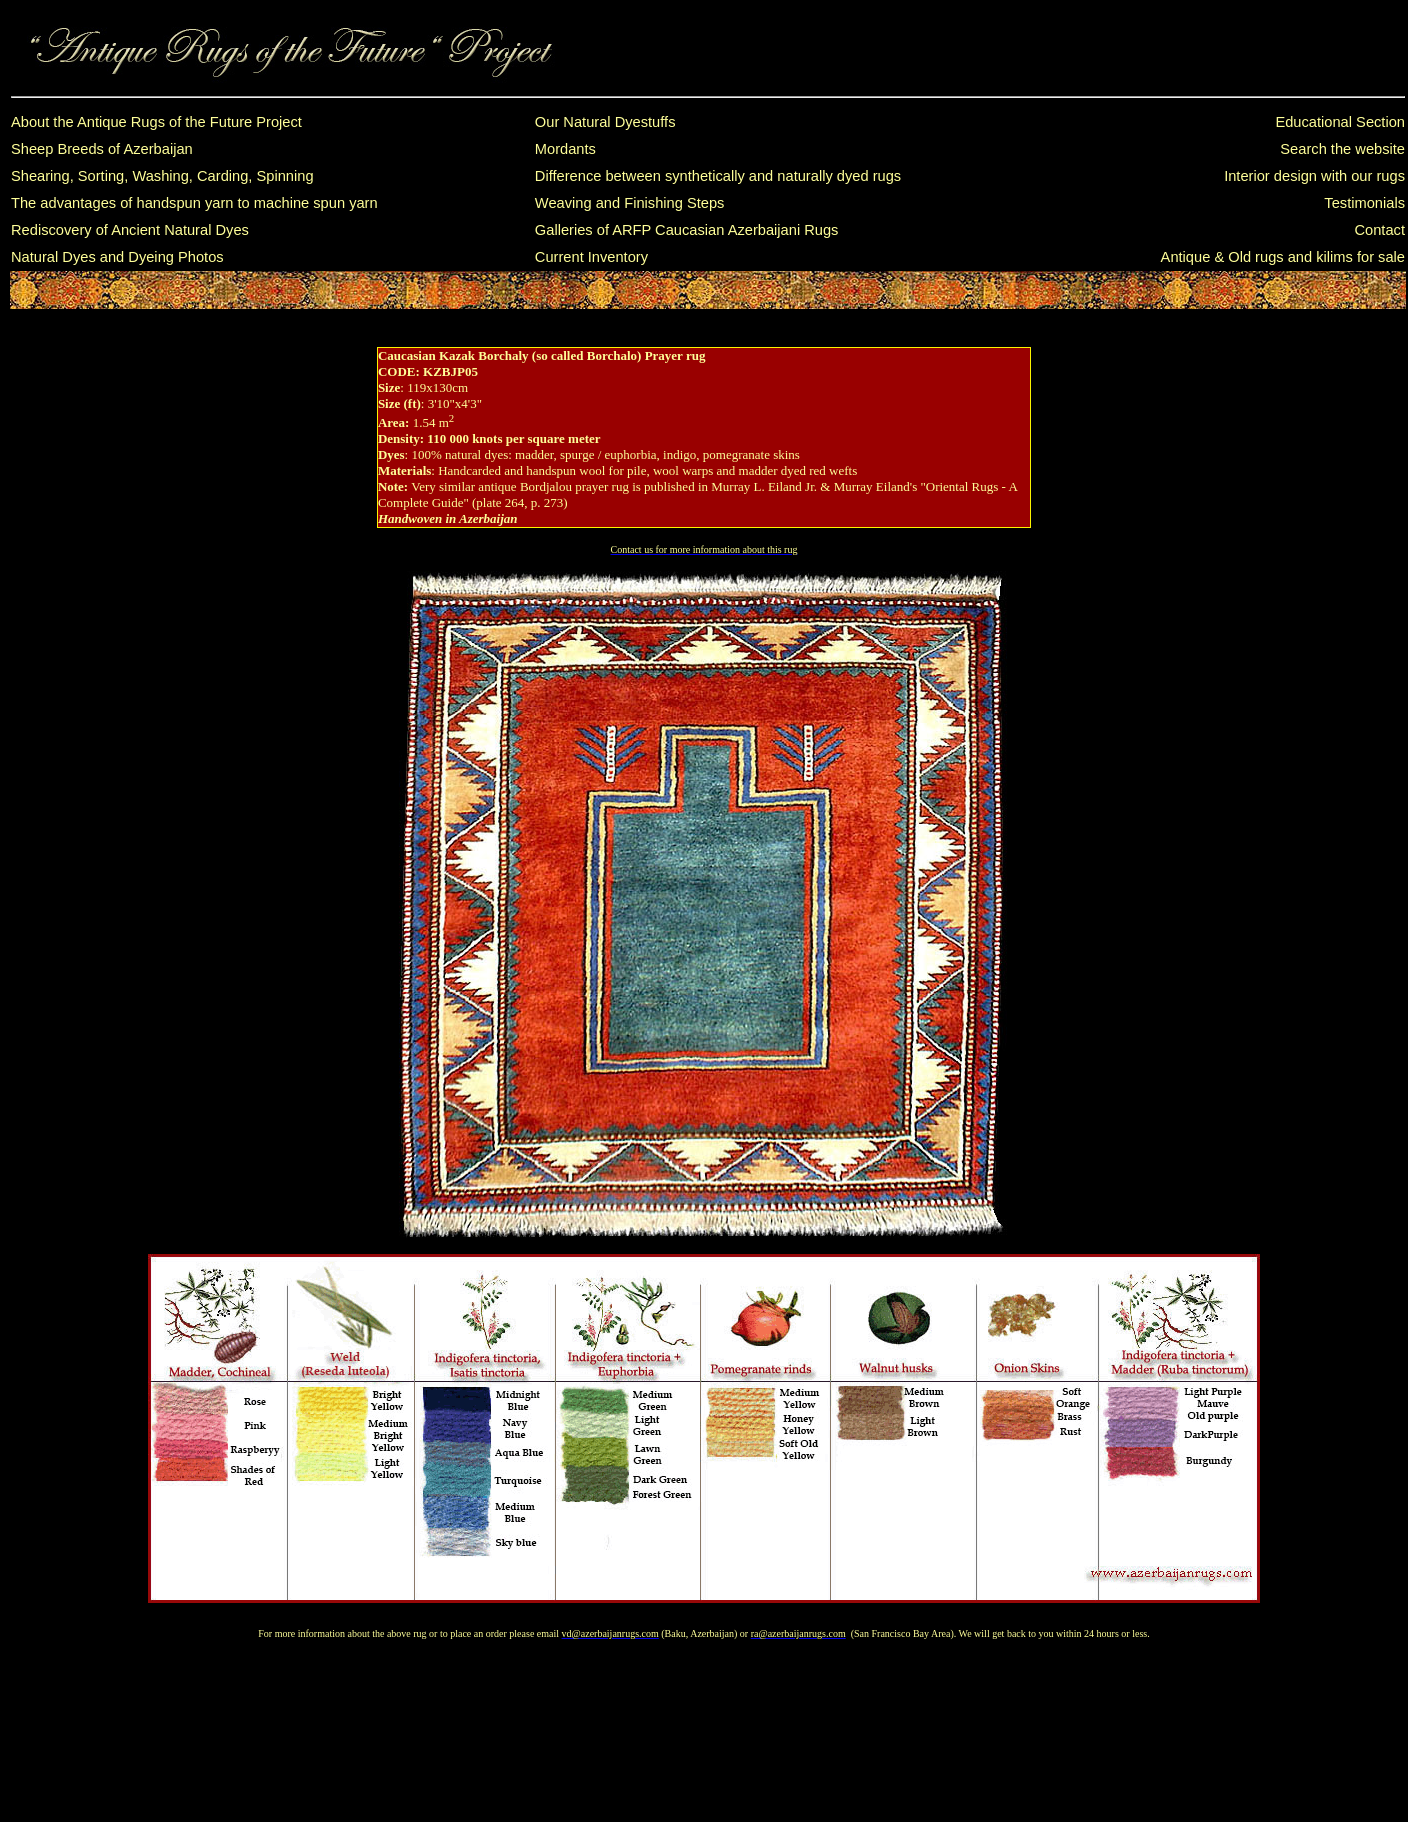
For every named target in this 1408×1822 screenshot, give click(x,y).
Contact (1379, 230)
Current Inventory (591, 257)
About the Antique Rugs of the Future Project (156, 122)
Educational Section (1340, 122)
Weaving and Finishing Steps (630, 203)
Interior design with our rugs (1314, 176)
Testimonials (1364, 203)
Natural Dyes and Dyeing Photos (117, 257)
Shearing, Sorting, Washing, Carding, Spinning (162, 176)
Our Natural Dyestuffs (605, 122)
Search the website (1342, 149)
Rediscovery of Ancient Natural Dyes (130, 230)
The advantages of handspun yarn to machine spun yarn (194, 203)
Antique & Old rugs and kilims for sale (1283, 257)
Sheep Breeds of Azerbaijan (102, 149)
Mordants (565, 149)
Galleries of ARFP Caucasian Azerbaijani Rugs (687, 230)
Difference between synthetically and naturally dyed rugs (718, 176)
